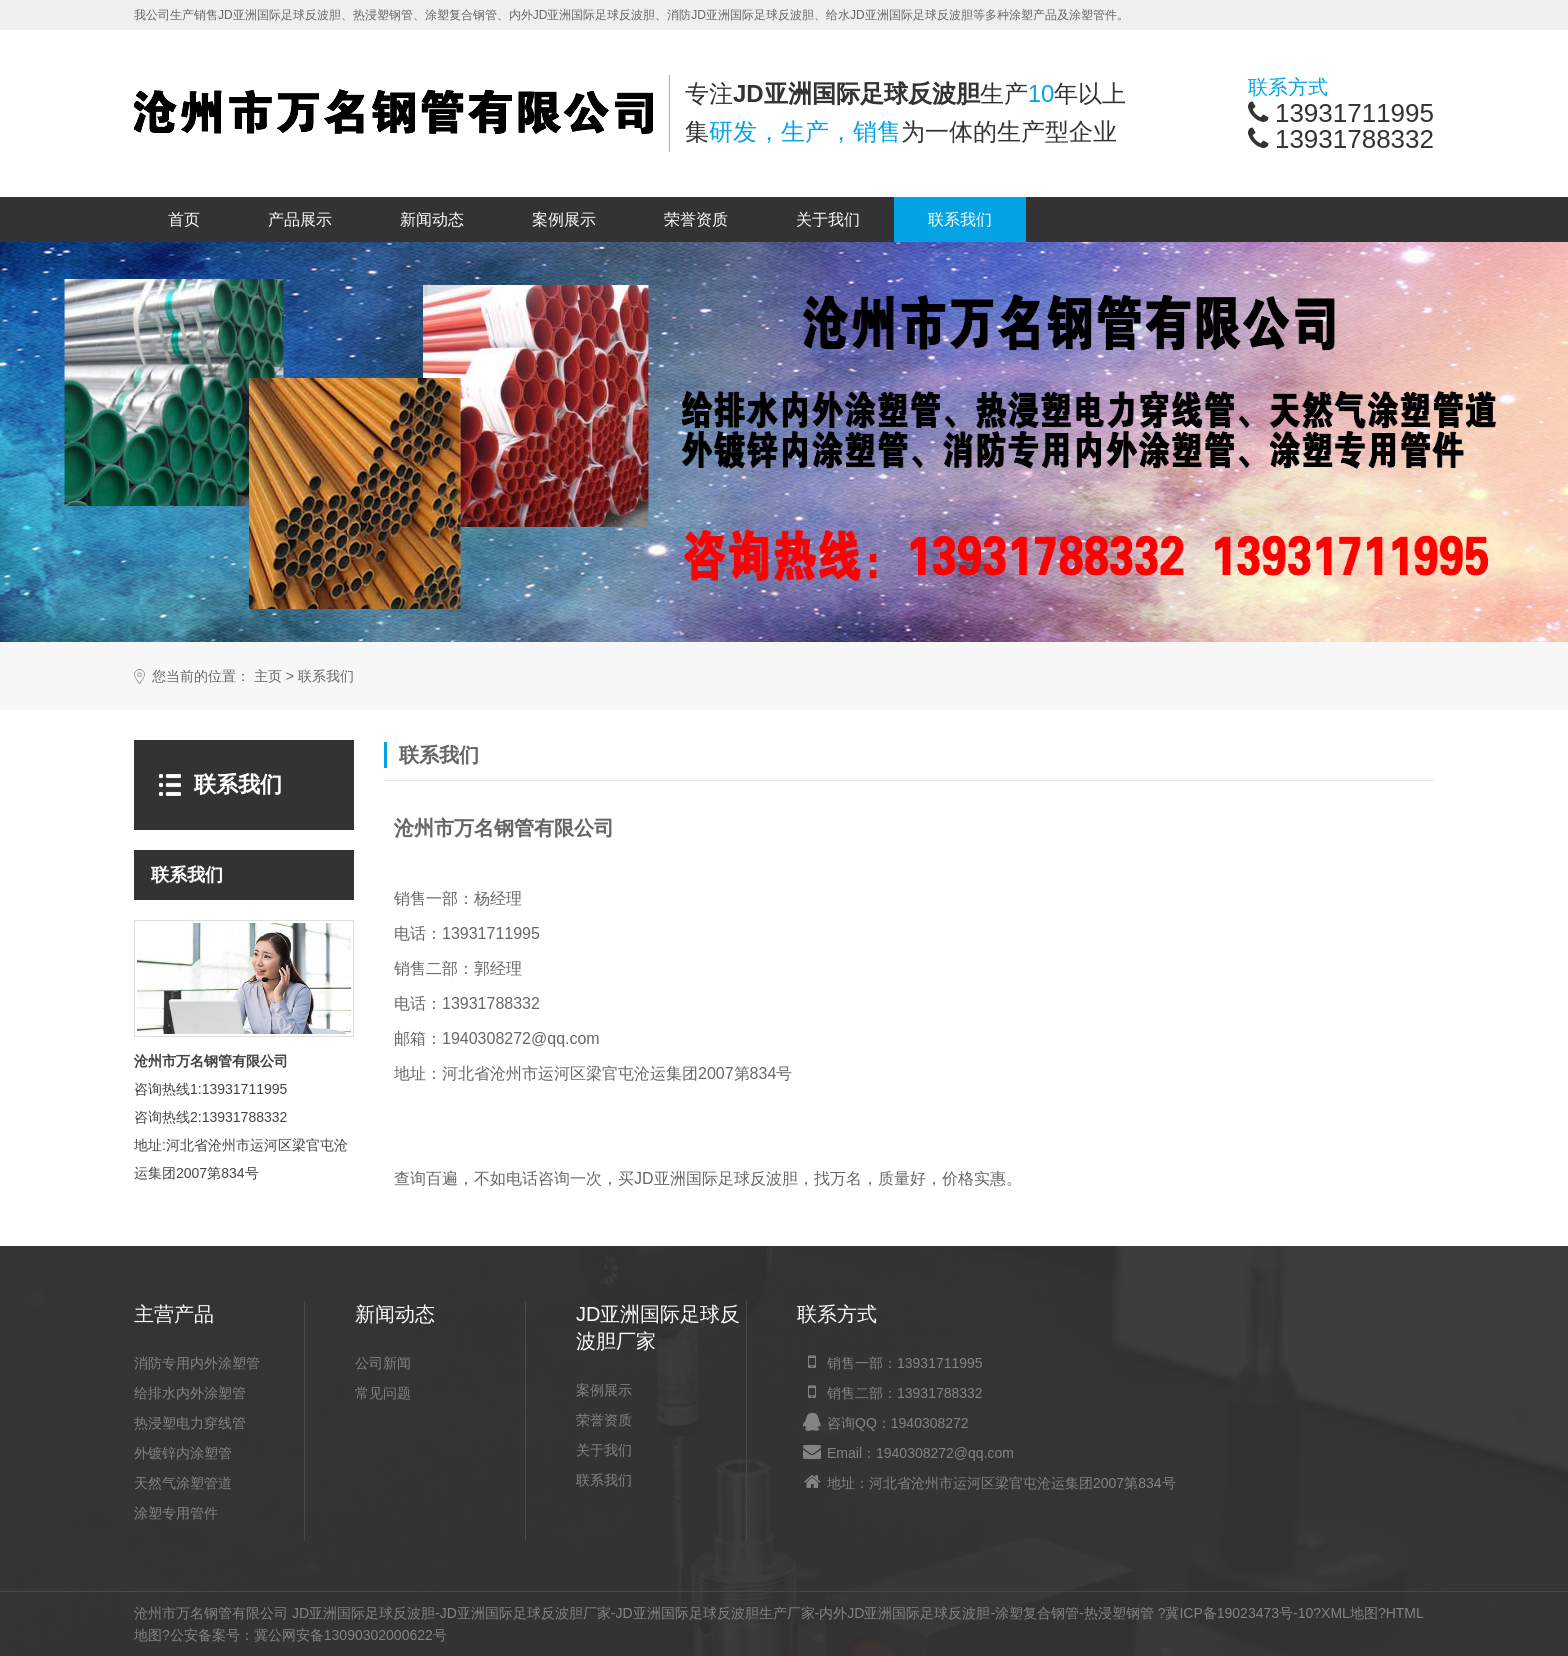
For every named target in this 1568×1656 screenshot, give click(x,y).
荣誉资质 (696, 219)
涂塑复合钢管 (1037, 1613)
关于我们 (828, 219)
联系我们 (960, 219)
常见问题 (383, 1393)
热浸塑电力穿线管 (190, 1423)
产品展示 (300, 219)
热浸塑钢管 (1119, 1613)
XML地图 (1349, 1613)
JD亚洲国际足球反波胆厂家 (525, 1613)
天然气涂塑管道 (183, 1483)
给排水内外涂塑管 (190, 1393)
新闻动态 (432, 219)
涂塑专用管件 (176, 1513)
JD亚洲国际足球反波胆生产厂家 (714, 1613)
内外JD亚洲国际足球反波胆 (904, 1613)
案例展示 (564, 219)
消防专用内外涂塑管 (197, 1363)
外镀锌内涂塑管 (183, 1453)
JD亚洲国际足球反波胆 (363, 1613)
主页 (268, 676)
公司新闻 (383, 1363)
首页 (184, 219)
